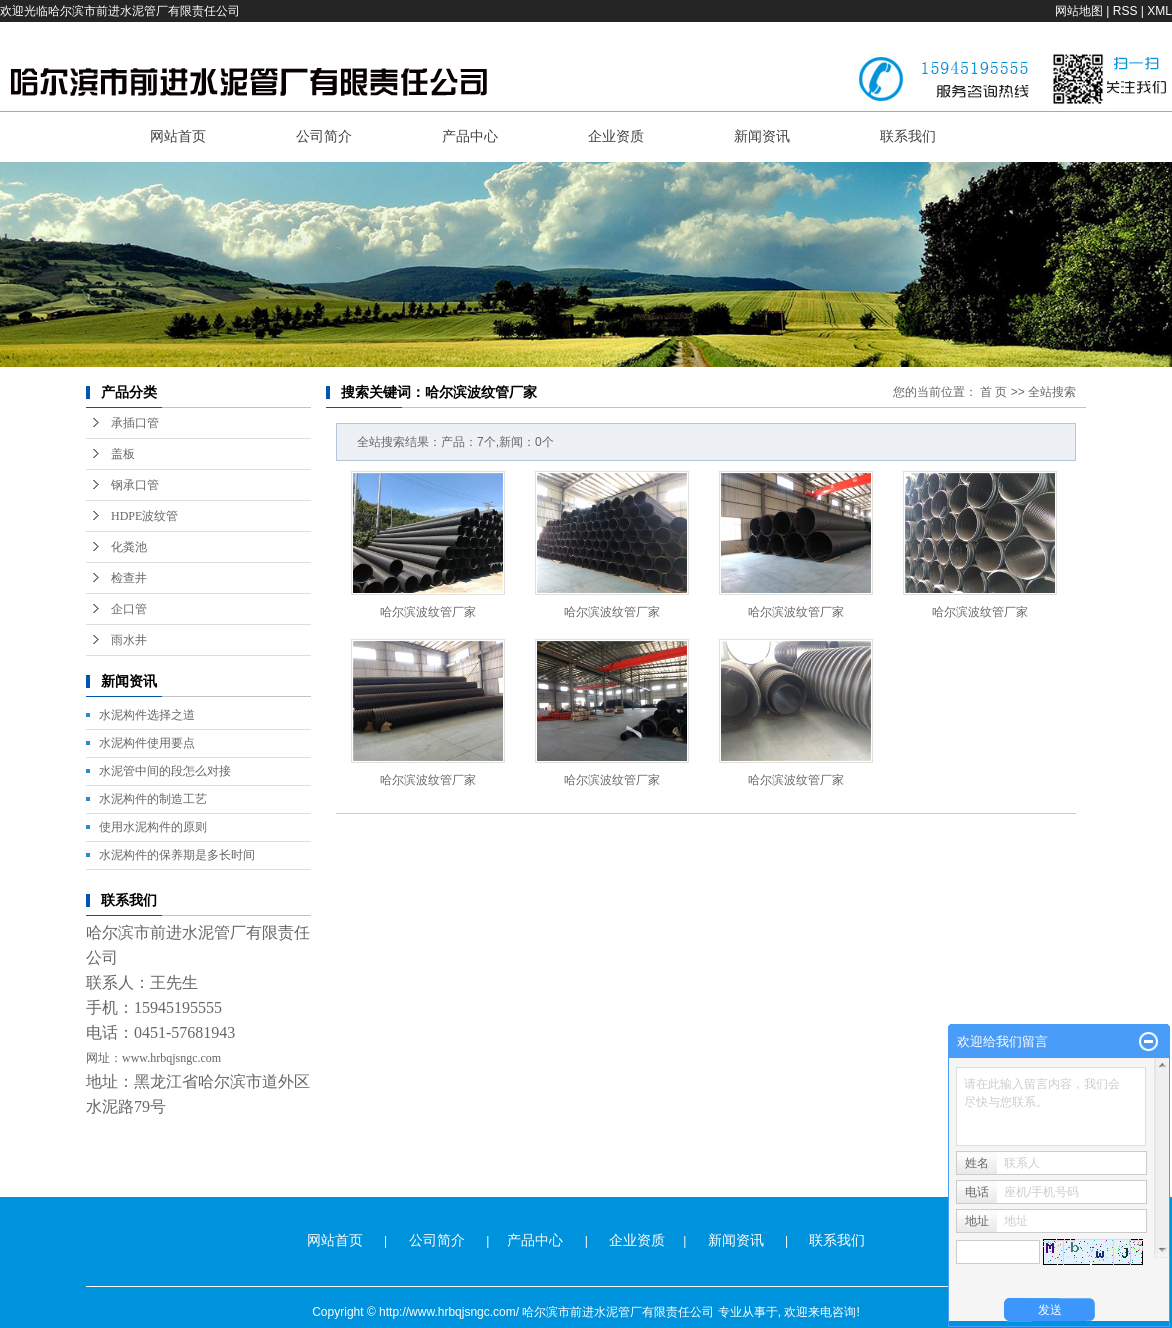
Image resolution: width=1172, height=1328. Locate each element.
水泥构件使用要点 (147, 743)
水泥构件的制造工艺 (153, 799)
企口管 (129, 609)
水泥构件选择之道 (147, 715)
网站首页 (178, 136)
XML (1159, 11)
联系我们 (908, 136)
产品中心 (470, 136)
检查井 (129, 578)
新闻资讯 (762, 136)
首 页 (993, 392)
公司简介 (324, 136)
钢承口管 (135, 485)
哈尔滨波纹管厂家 (428, 612)
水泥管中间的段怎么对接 (165, 771)
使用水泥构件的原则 (153, 827)
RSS (1125, 11)
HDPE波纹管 (144, 516)
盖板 (123, 454)
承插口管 (135, 423)
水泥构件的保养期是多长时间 (177, 855)
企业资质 (616, 136)
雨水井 (129, 640)
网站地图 (1079, 11)
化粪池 (129, 547)
